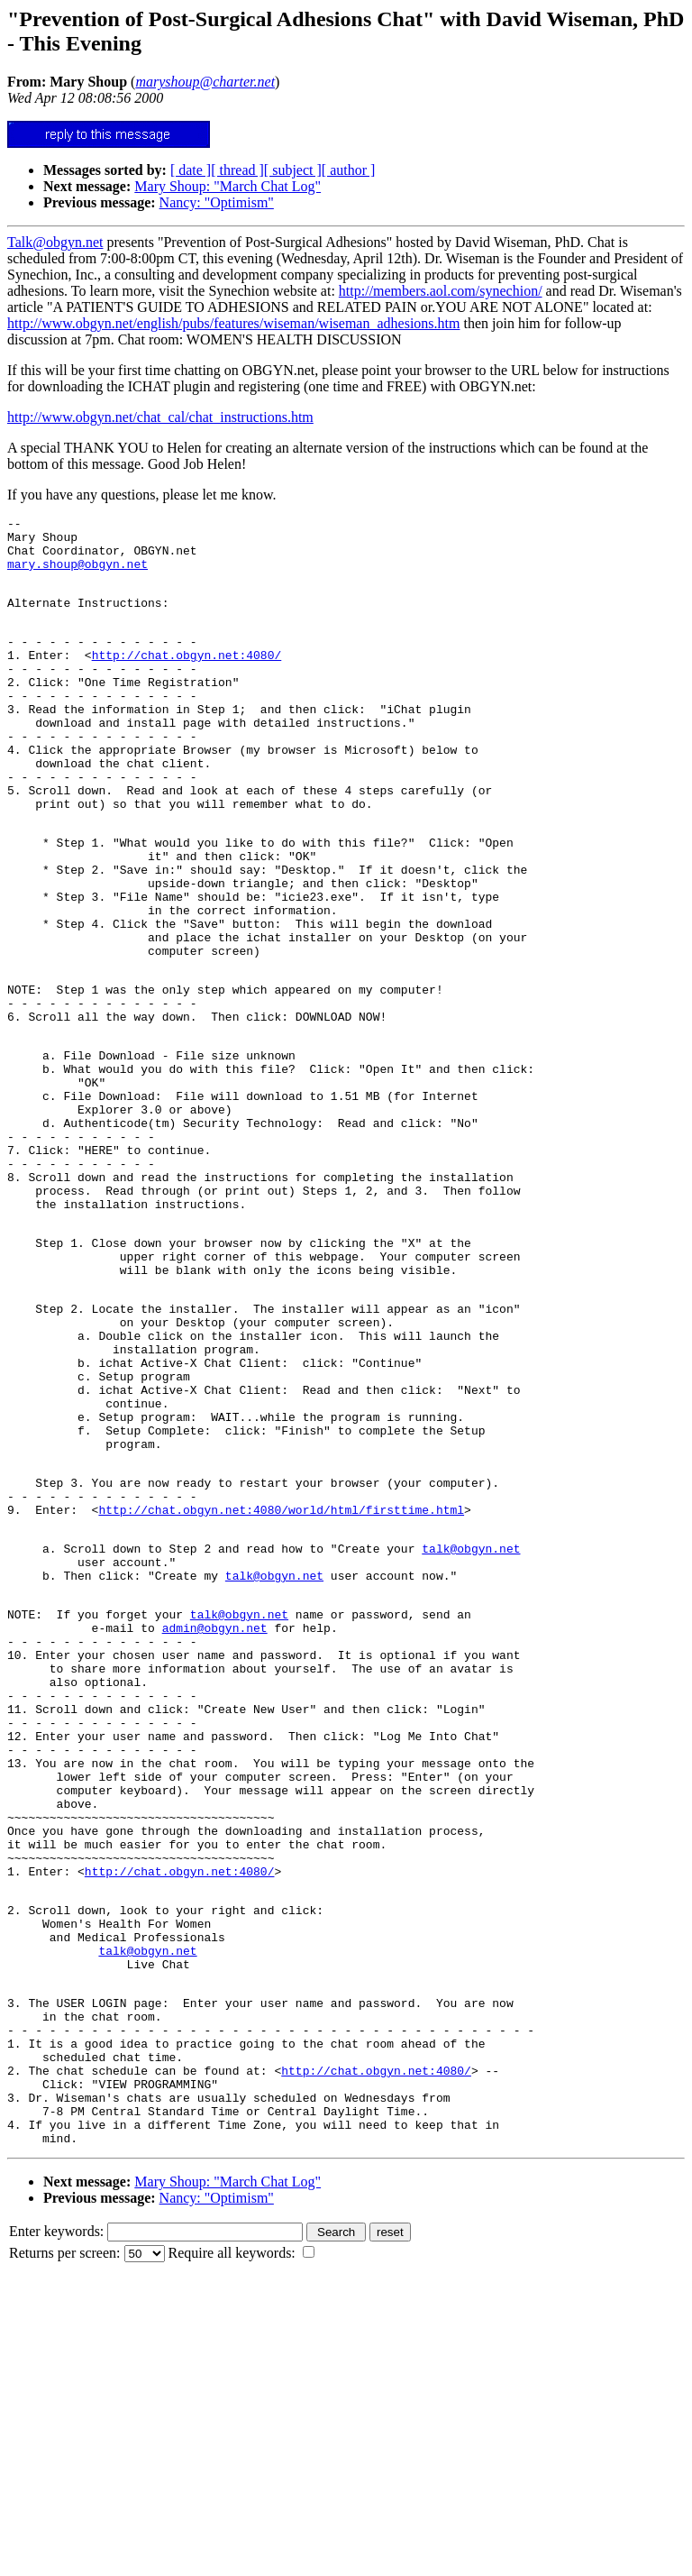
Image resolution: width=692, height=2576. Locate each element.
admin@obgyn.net (215, 1828)
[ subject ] (293, 170)
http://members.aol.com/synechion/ (440, 290)
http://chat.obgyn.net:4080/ (187, 679)
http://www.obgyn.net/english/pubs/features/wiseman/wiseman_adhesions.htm (233, 323)
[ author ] (349, 170)
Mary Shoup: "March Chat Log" (227, 186)
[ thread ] (237, 170)
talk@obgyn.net (471, 1735)
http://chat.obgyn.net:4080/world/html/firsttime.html (281, 1690)
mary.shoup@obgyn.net (77, 574)
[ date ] (190, 170)
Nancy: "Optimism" (216, 202)
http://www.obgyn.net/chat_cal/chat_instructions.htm (160, 417)
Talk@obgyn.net (55, 242)
